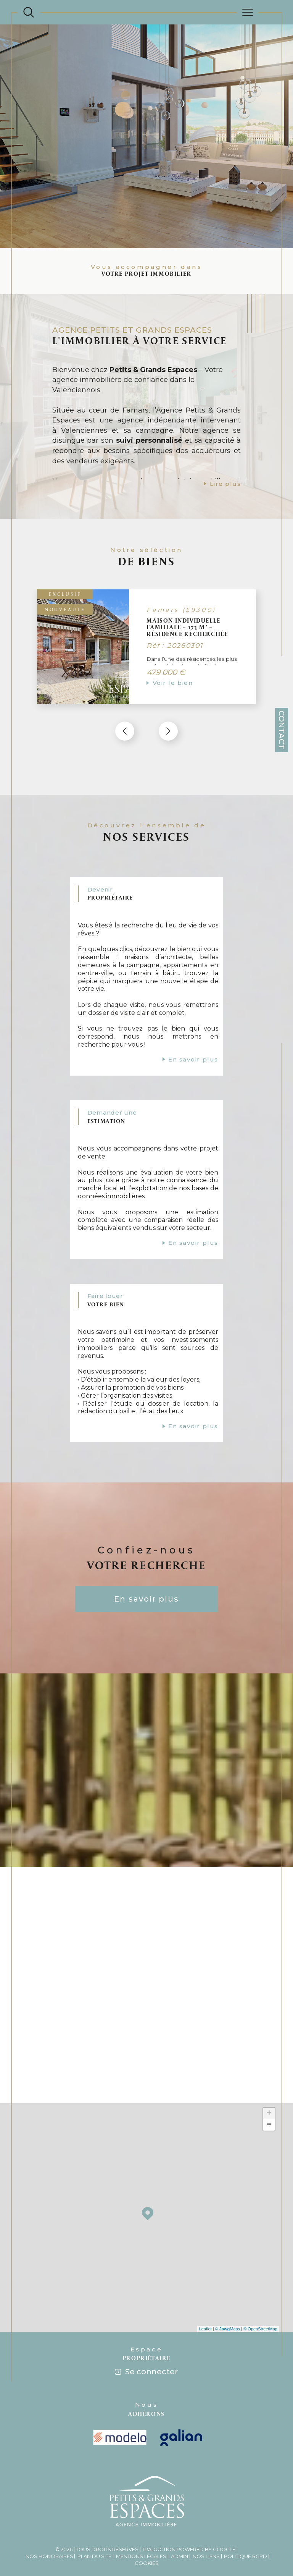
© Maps (227, 2291)
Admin (179, 2518)
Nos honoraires (49, 2518)
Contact (281, 729)
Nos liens (206, 2518)
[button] (167, 721)
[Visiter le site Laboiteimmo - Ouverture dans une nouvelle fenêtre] (146, 2553)
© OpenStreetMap (260, 2291)
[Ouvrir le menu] (248, 12)
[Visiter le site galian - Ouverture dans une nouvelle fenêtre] (181, 2399)
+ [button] (269, 2075)
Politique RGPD (245, 2518)
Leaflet (205, 2291)
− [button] (269, 2086)
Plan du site (94, 2518)
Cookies (147, 2525)
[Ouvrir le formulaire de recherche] (28, 12)
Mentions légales (141, 2518)
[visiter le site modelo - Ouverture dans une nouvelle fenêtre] (120, 2399)
